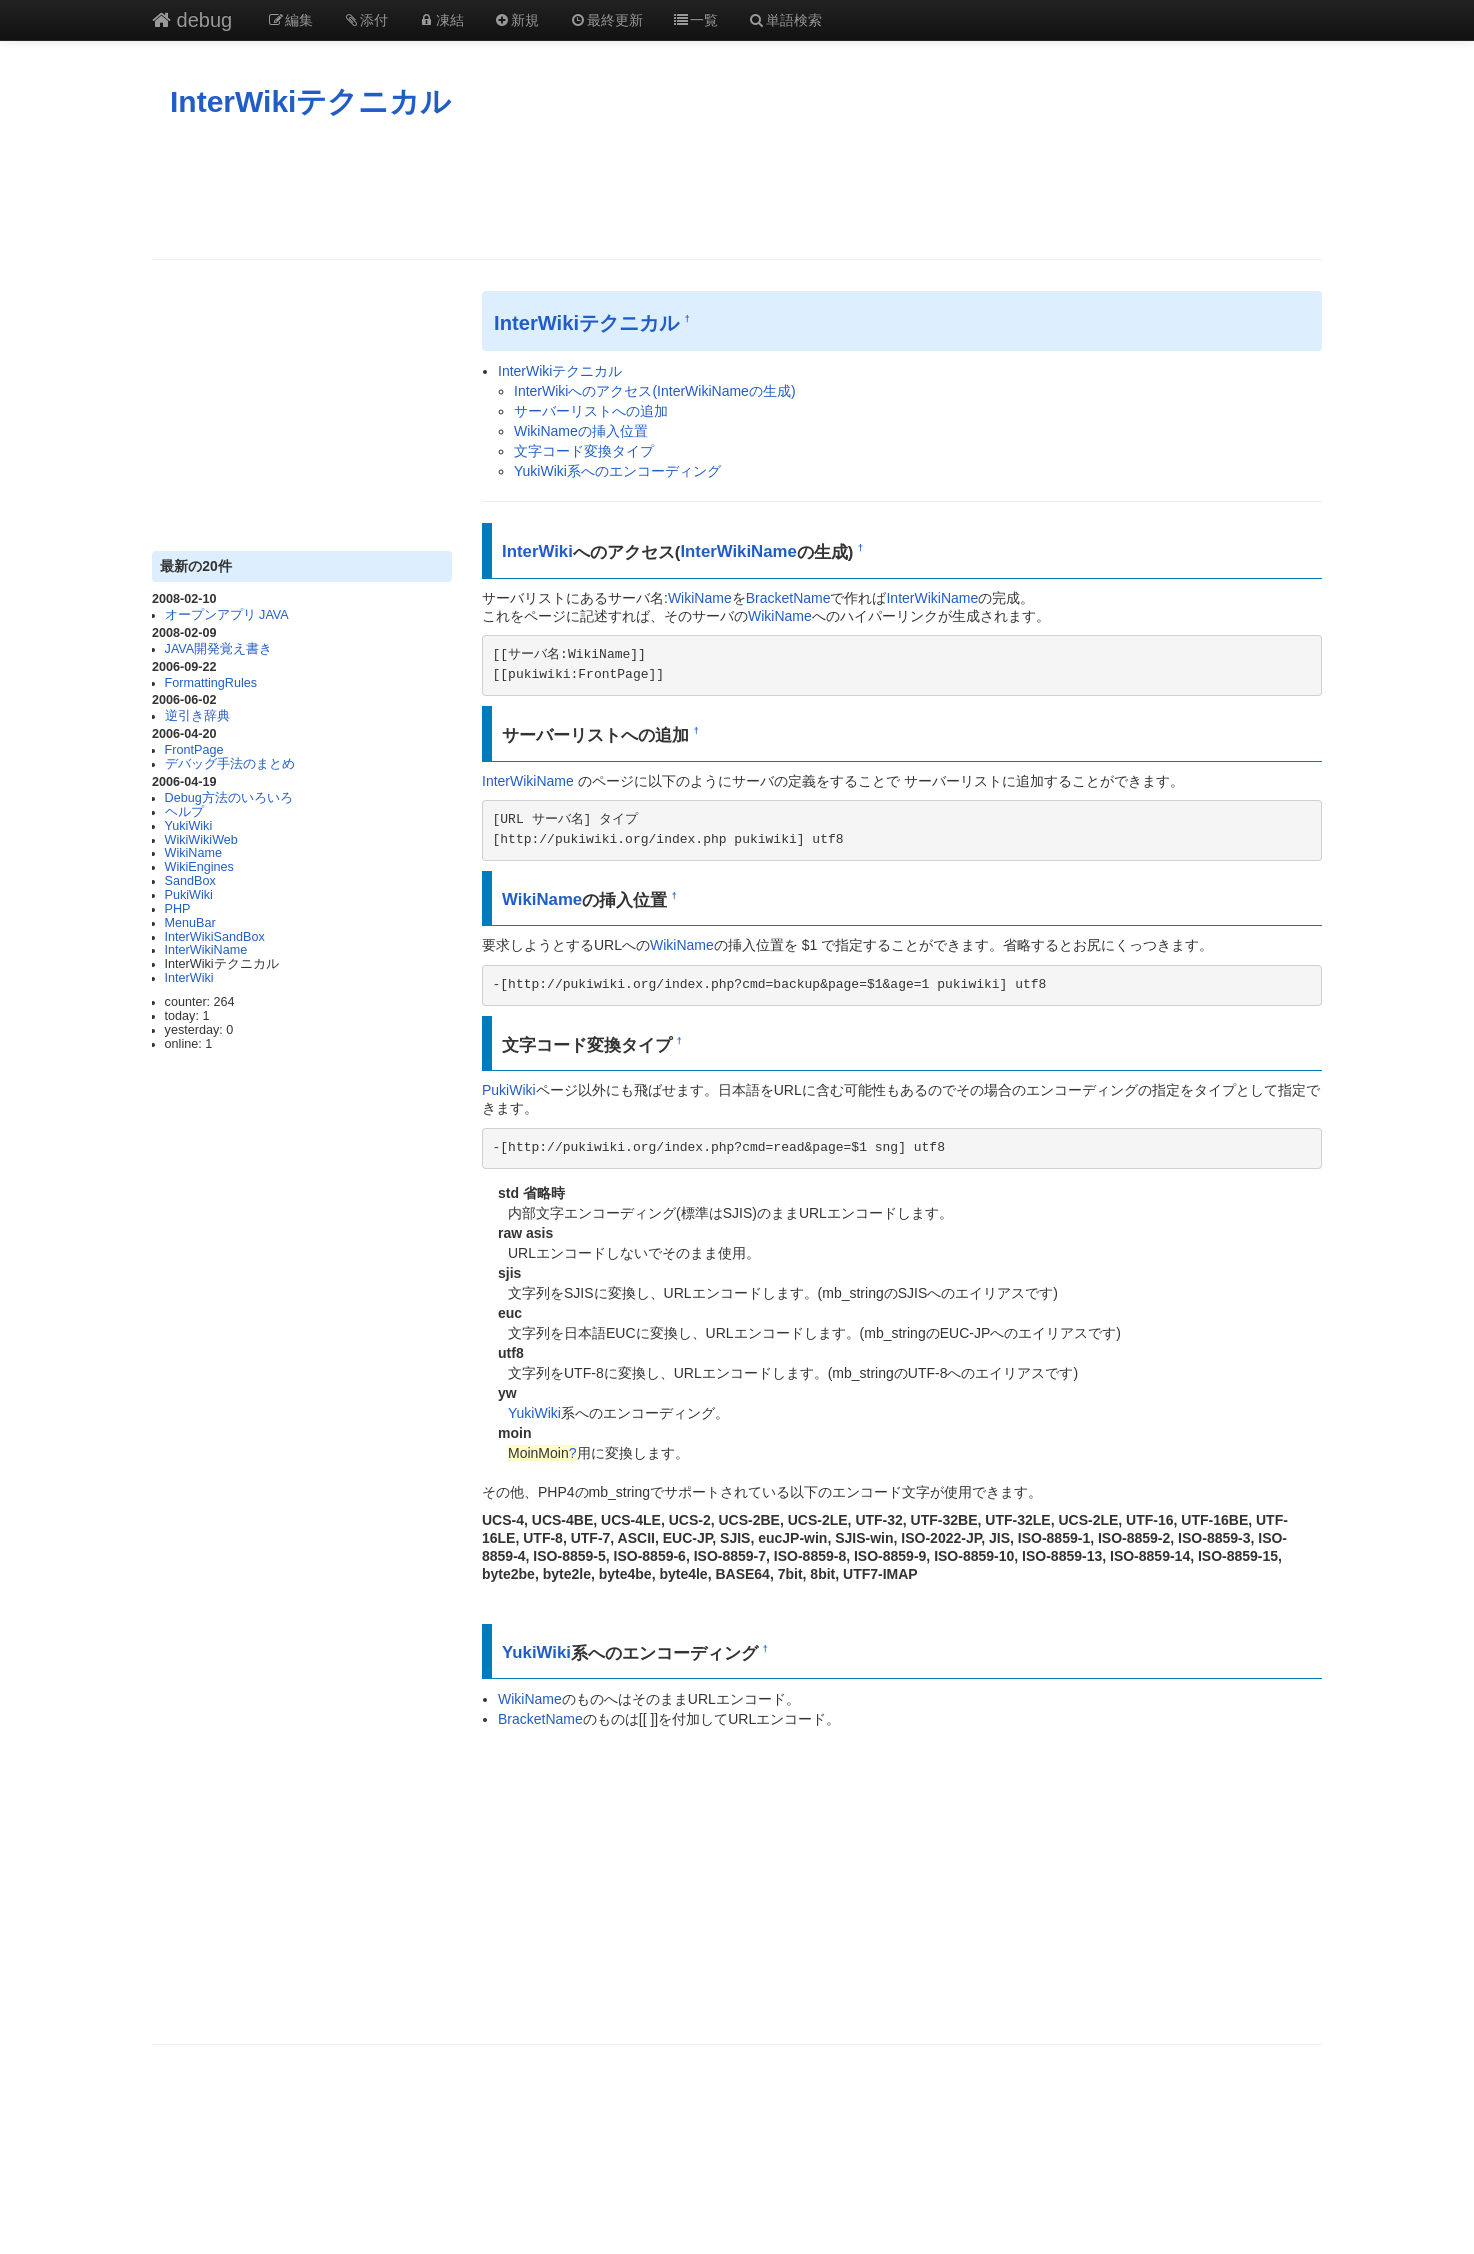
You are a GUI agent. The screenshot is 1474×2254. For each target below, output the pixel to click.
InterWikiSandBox (215, 937)
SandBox (190, 881)
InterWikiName (206, 950)
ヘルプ (184, 812)
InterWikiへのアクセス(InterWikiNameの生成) (655, 391)
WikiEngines (199, 867)
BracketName (788, 598)
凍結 (441, 20)
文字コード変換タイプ (584, 451)
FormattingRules (211, 683)
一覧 (696, 20)
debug (192, 20)
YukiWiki (189, 826)
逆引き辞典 (197, 716)
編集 (290, 20)
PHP (178, 909)
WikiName (193, 853)
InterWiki (189, 978)
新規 (517, 20)
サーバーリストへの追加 (591, 411)
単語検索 (785, 20)
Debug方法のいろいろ (229, 798)
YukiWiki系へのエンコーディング (617, 471)
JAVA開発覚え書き (219, 649)
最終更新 (606, 20)
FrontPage (194, 750)
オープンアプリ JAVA (227, 615)
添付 (366, 20)
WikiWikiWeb (201, 840)
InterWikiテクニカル (310, 101)
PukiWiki (189, 895)
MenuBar (190, 923)
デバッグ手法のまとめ (230, 764)
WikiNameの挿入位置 (581, 431)
